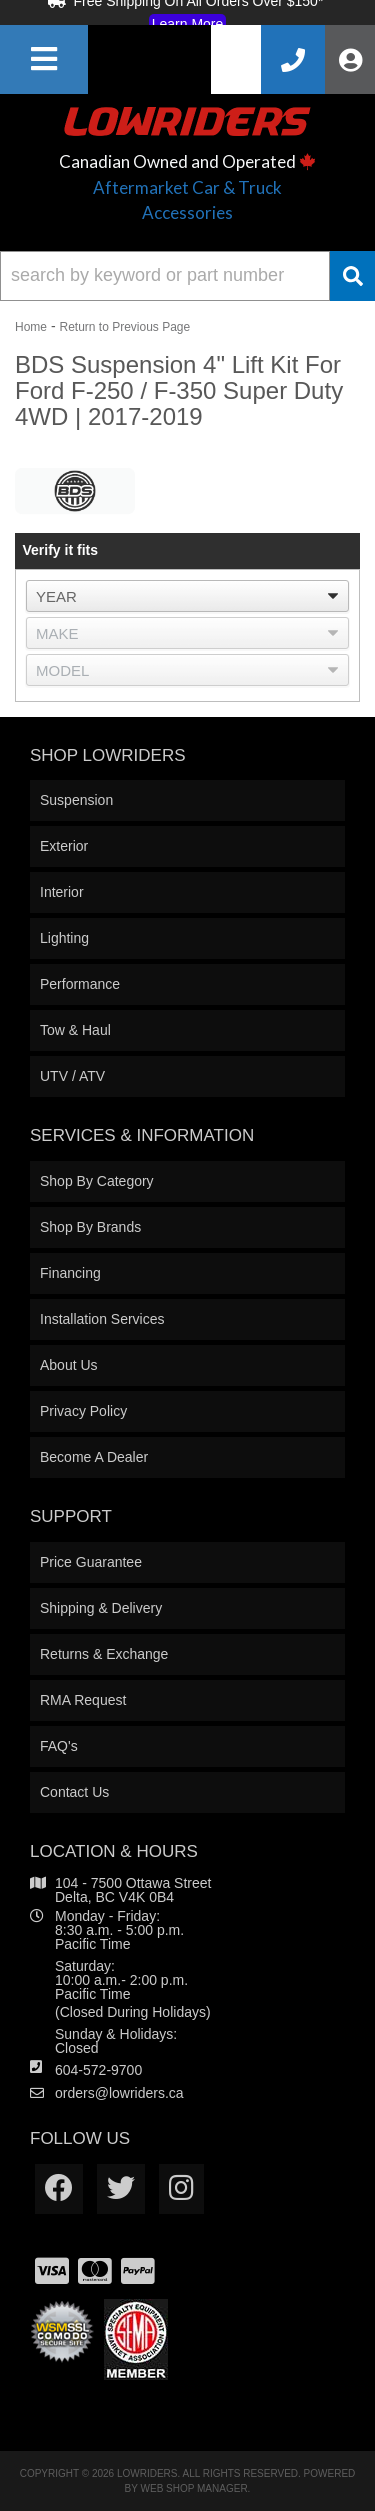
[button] (187, 276)
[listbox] (187, 596)
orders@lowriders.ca (119, 2093)
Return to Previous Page (124, 327)
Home (31, 327)
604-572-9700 (98, 2070)
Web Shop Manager (194, 2488)
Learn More (188, 24)
